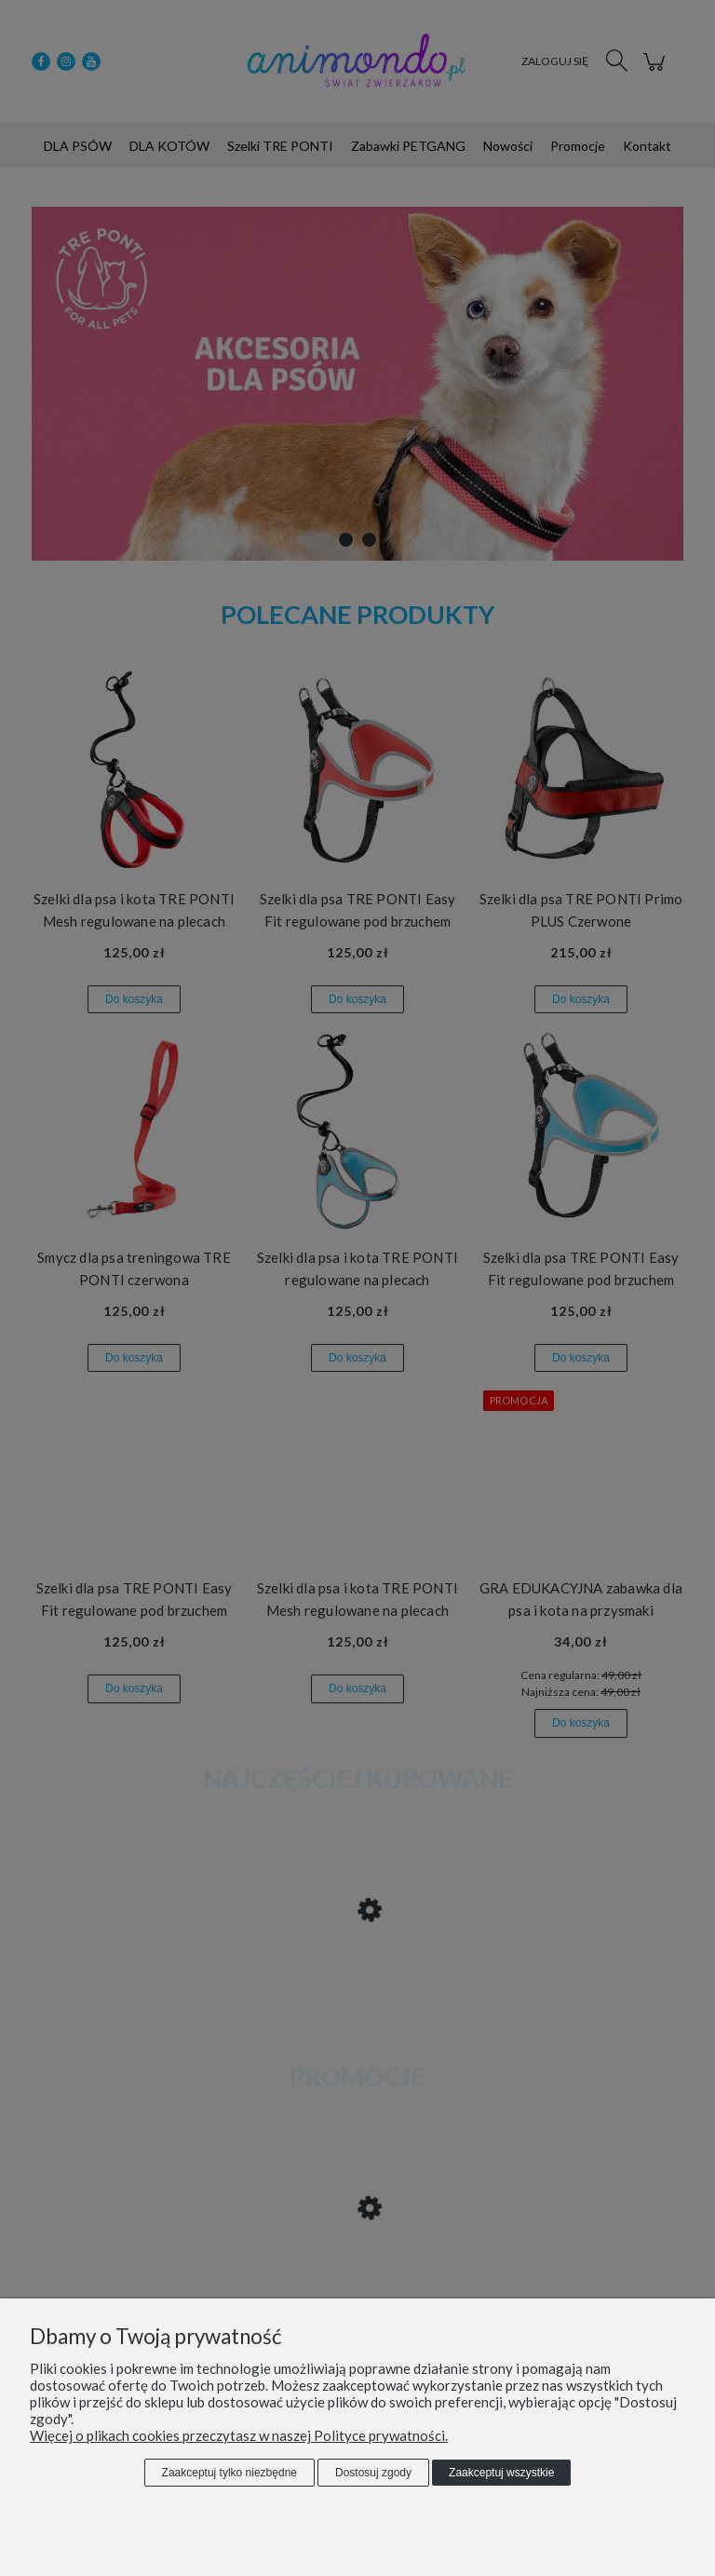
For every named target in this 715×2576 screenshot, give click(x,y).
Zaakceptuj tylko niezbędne (229, 2472)
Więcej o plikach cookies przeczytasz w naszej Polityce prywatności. (239, 2435)
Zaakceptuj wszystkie (501, 2472)
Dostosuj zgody (373, 2472)
